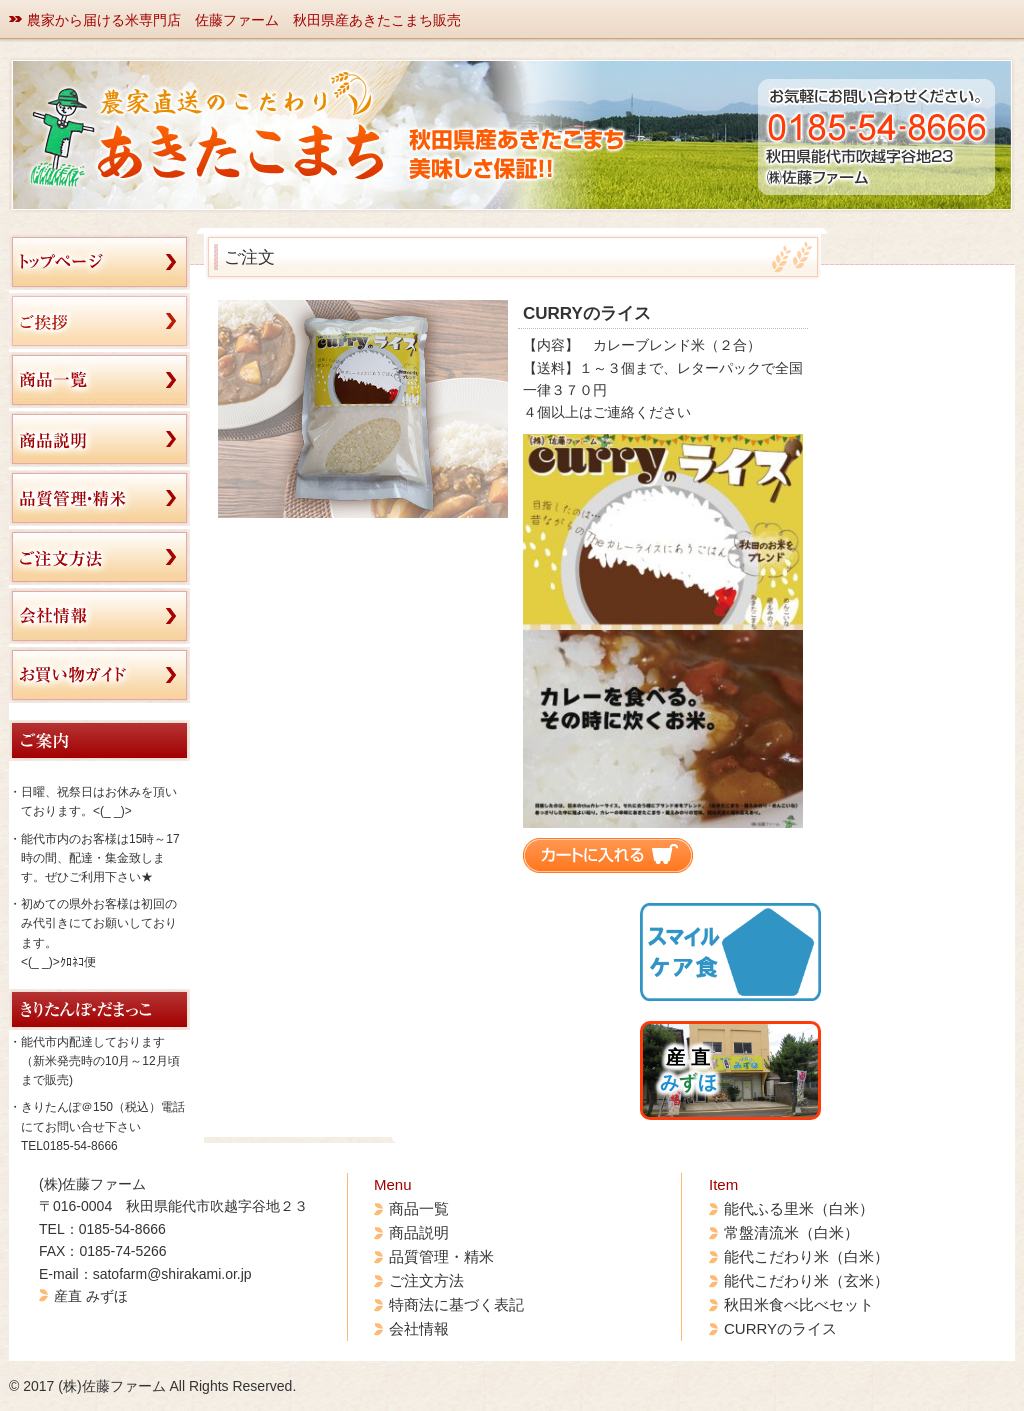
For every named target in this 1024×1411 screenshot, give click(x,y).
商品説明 (419, 1232)
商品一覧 (419, 1208)
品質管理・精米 (441, 1256)
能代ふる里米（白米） (799, 1208)
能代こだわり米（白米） (806, 1256)
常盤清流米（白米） (791, 1232)
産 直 (688, 1070)
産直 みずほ (91, 1296)
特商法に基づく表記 (456, 1304)
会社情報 (419, 1328)
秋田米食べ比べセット (799, 1304)
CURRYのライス (780, 1328)
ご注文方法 (426, 1280)
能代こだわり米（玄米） (806, 1280)
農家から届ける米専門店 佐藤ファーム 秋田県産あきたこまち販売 (244, 20)
